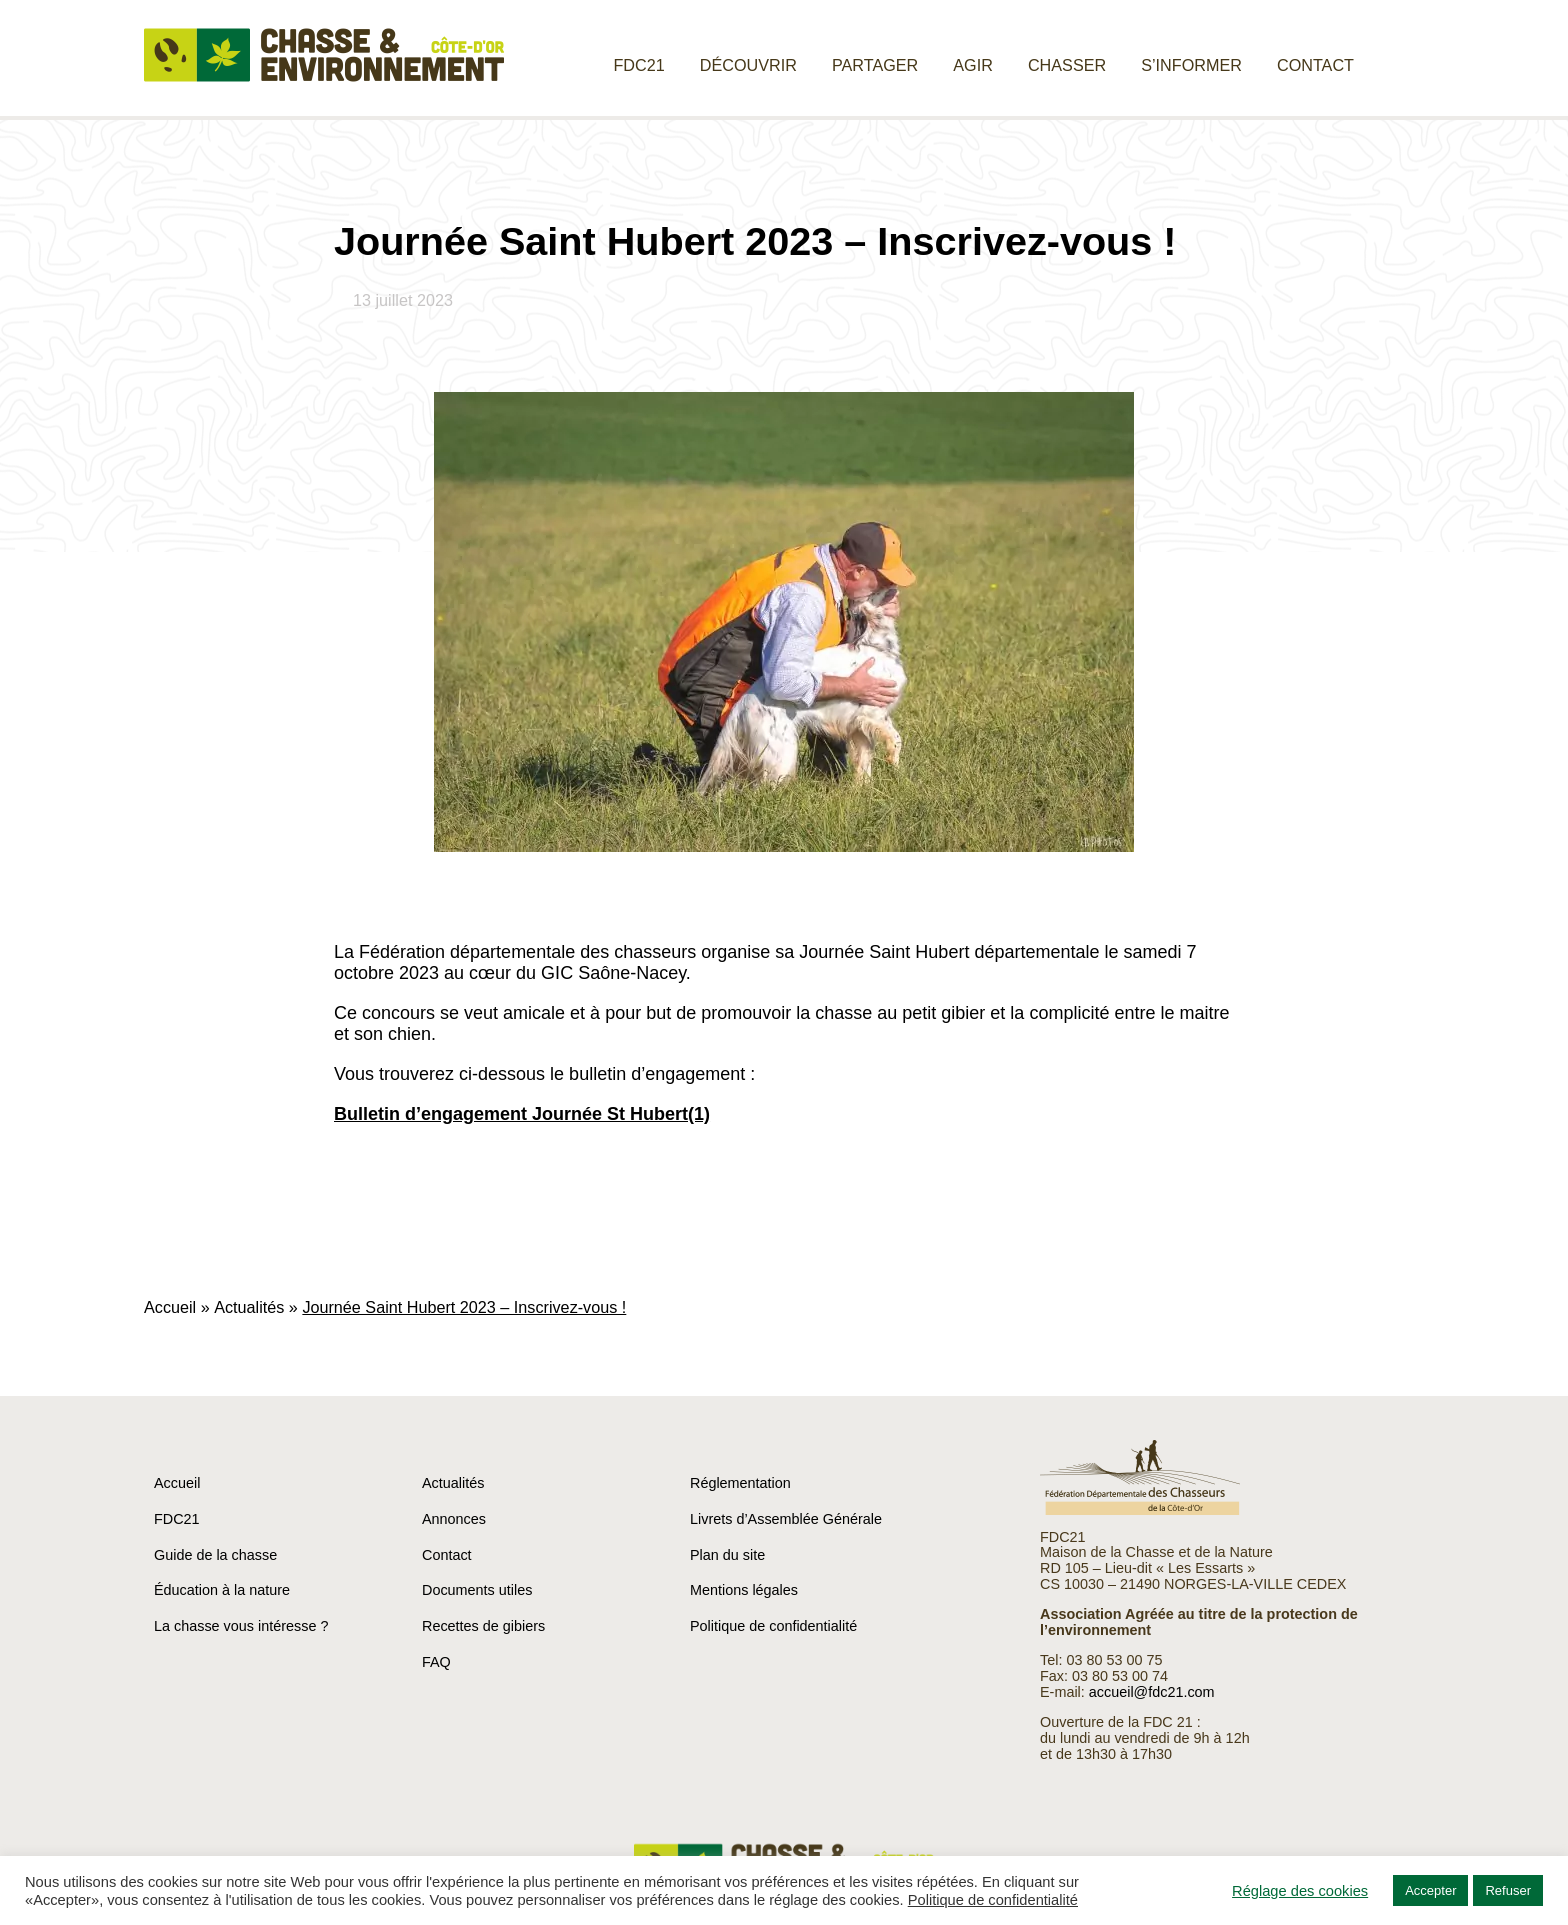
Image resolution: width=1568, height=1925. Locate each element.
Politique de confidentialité (773, 1626)
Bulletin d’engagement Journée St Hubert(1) (522, 1114)
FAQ (436, 1662)
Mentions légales (744, 1590)
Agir (973, 65)
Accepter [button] (1430, 1890)
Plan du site (727, 1555)
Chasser (1067, 65)
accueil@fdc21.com (1152, 1692)
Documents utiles (477, 1590)
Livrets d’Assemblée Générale (786, 1519)
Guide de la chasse (215, 1555)
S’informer (1191, 65)
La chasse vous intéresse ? (241, 1626)
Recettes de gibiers (483, 1626)
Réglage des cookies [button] (1300, 1891)
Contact (1315, 65)
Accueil (170, 1307)
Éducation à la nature (222, 1590)
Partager (875, 65)
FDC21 (638, 65)
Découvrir (748, 65)
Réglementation (740, 1483)
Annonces (454, 1519)
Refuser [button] (1508, 1890)
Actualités (249, 1307)
